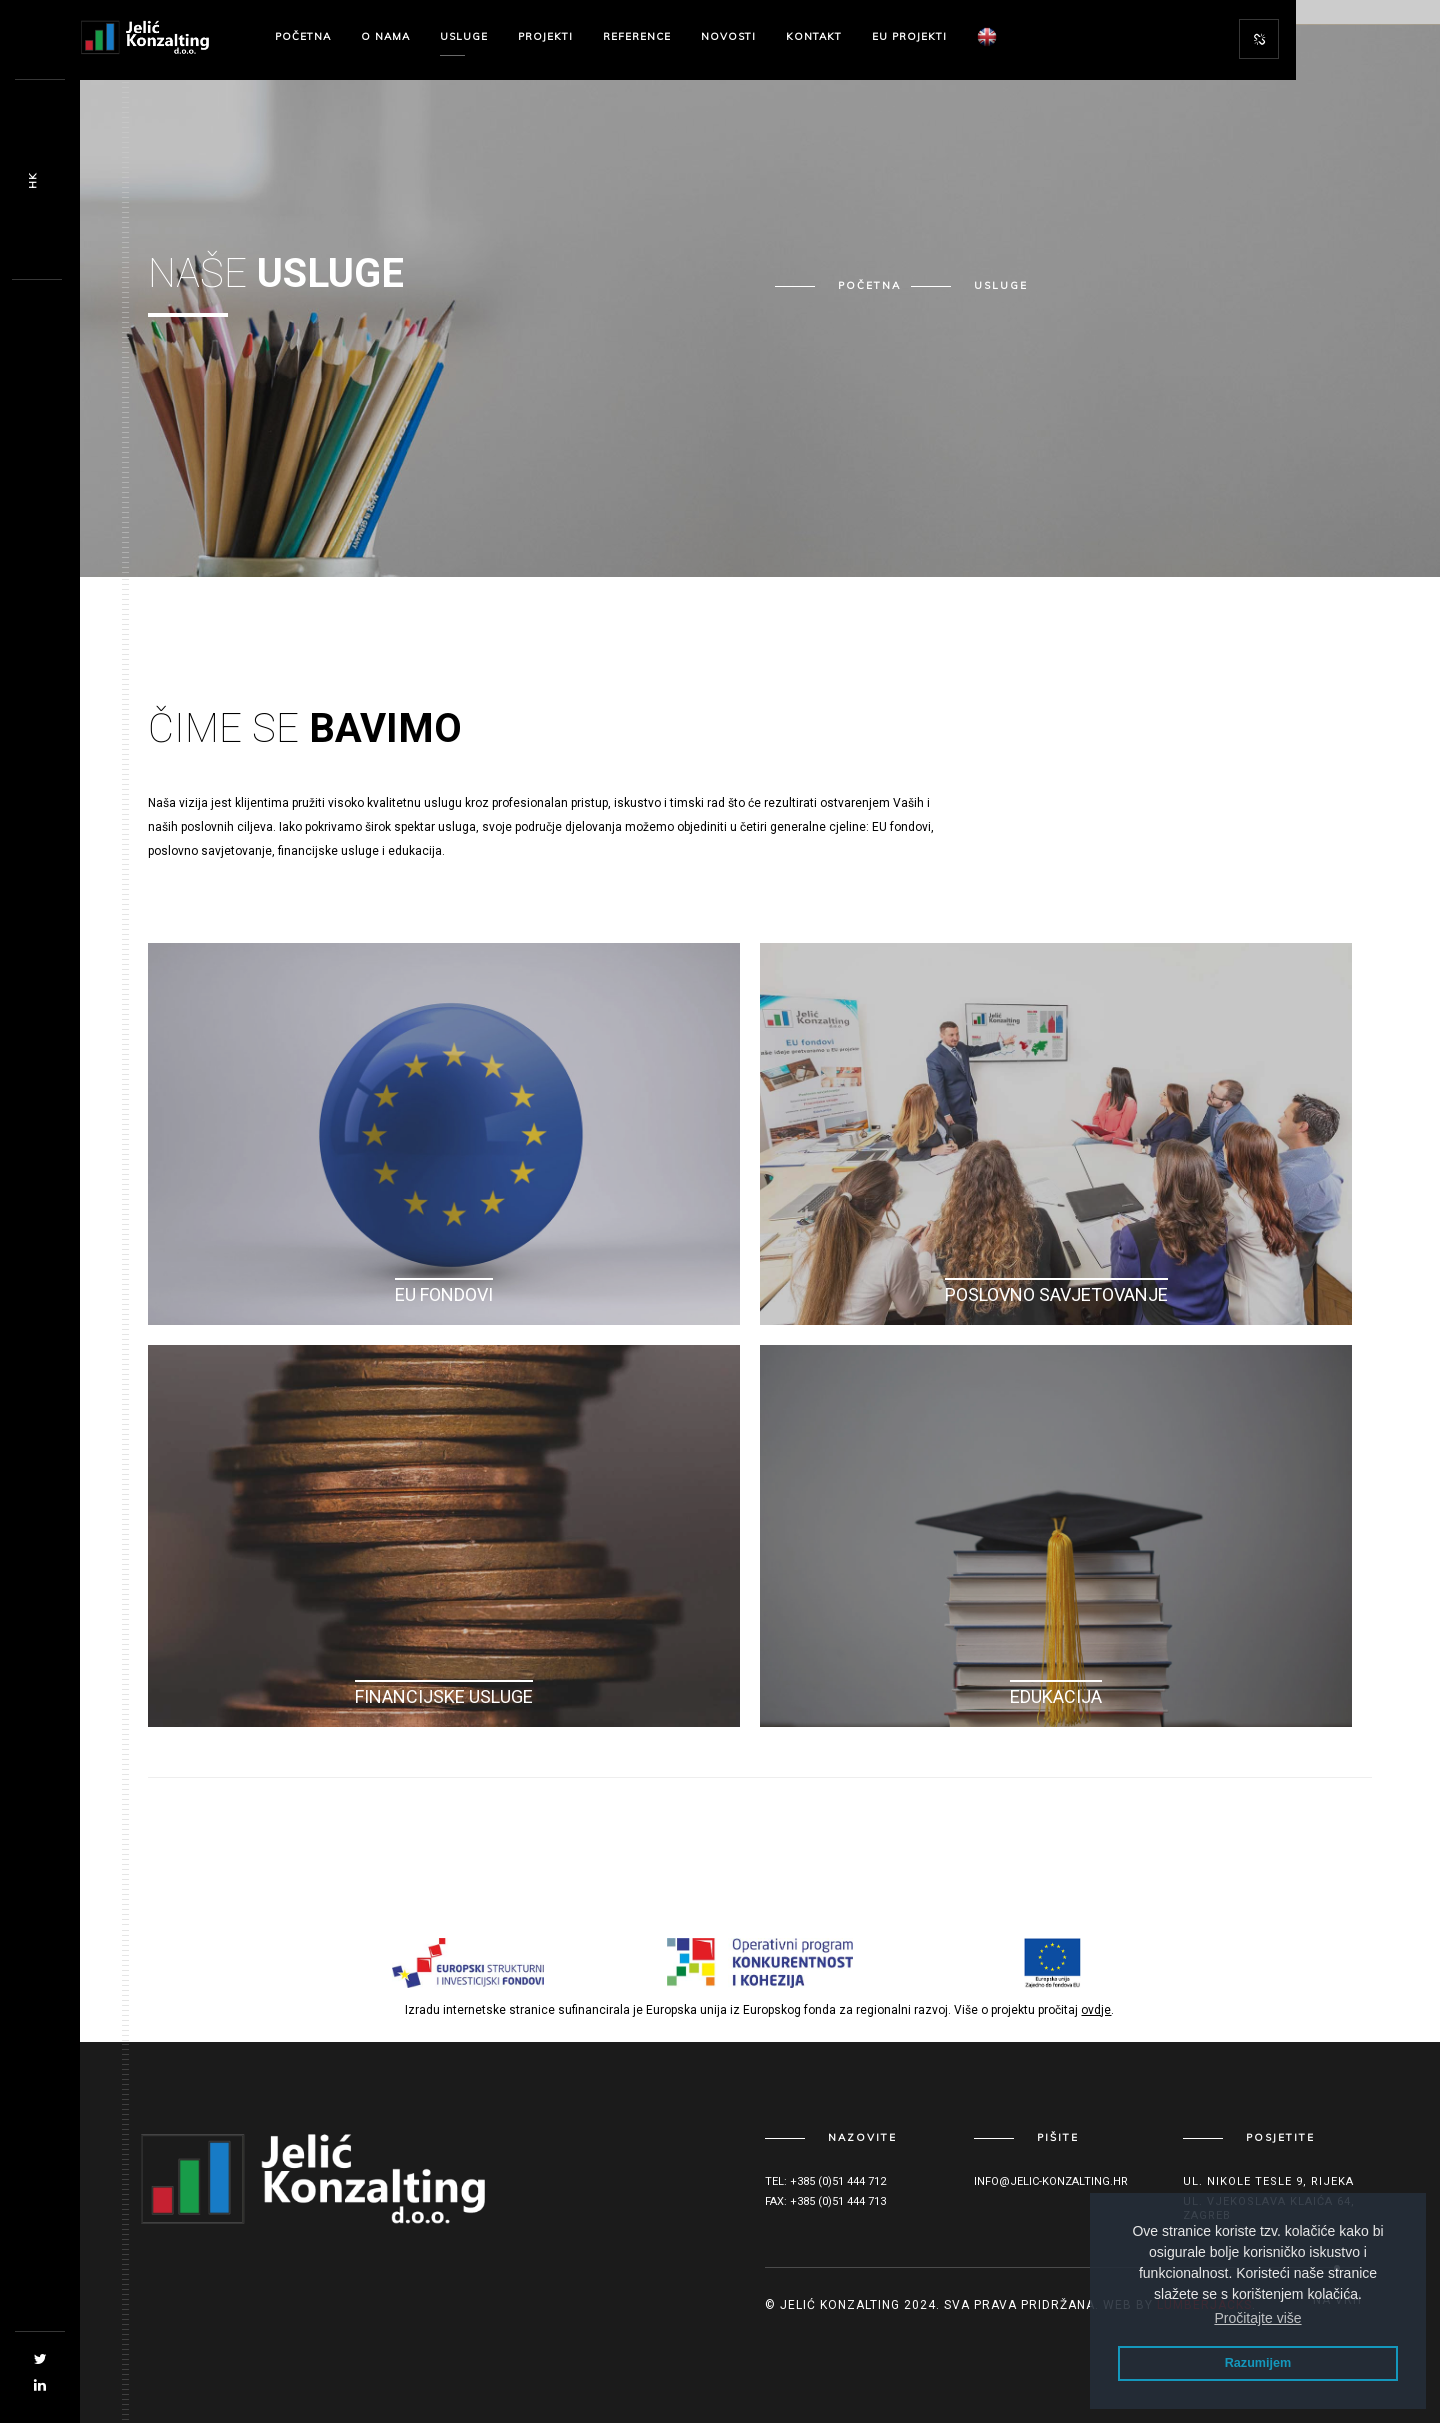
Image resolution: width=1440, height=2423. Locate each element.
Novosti (728, 36)
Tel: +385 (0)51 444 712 (825, 2181)
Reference (637, 36)
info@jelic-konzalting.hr (1051, 2181)
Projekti (545, 36)
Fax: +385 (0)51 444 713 (825, 2201)
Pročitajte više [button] (1257, 2318)
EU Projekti (909, 36)
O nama (385, 36)
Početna (303, 36)
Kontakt (814, 36)
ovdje (1096, 2010)
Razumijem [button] (1258, 2363)
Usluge (464, 36)
